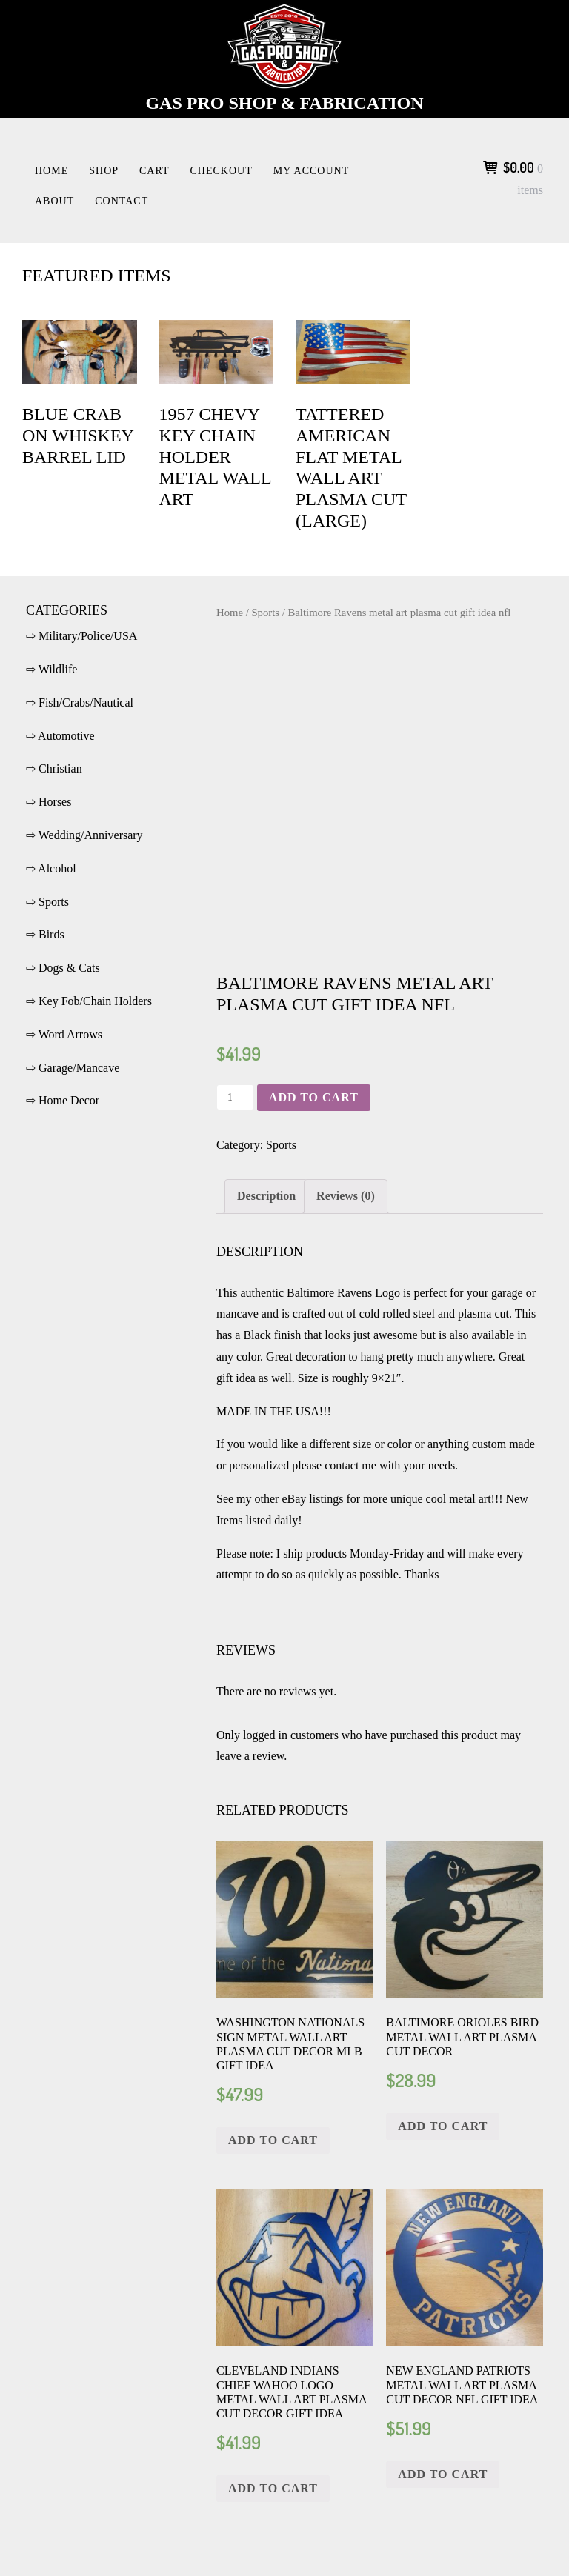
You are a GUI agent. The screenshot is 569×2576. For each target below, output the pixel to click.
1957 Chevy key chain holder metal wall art (215, 456)
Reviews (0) (345, 1195)
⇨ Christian (54, 768)
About (54, 201)
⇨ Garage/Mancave (72, 1067)
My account (311, 170)
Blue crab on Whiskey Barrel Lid (77, 435)
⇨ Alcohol (51, 868)
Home (51, 170)
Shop (104, 170)
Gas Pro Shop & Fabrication (284, 103)
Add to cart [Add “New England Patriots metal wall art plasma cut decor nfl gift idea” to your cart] (443, 2474)
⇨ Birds (45, 934)
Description (266, 1195)
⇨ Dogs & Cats (63, 967)
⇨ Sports (47, 901)
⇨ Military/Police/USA (81, 636)
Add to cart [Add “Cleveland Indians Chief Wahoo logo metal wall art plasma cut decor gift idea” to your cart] (273, 2488)
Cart (154, 170)
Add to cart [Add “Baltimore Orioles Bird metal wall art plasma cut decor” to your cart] (443, 2126)
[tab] (266, 1196)
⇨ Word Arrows (64, 1034)
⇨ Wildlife (51, 669)
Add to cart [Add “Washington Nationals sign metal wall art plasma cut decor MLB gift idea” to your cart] (273, 2140)
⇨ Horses (48, 801)
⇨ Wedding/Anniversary (84, 835)
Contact (121, 201)
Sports (265, 612)
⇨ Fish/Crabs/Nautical (79, 702)
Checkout (221, 170)
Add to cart (314, 1097)
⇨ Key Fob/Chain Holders (89, 1001)
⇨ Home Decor (62, 1100)
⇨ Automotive (60, 736)
